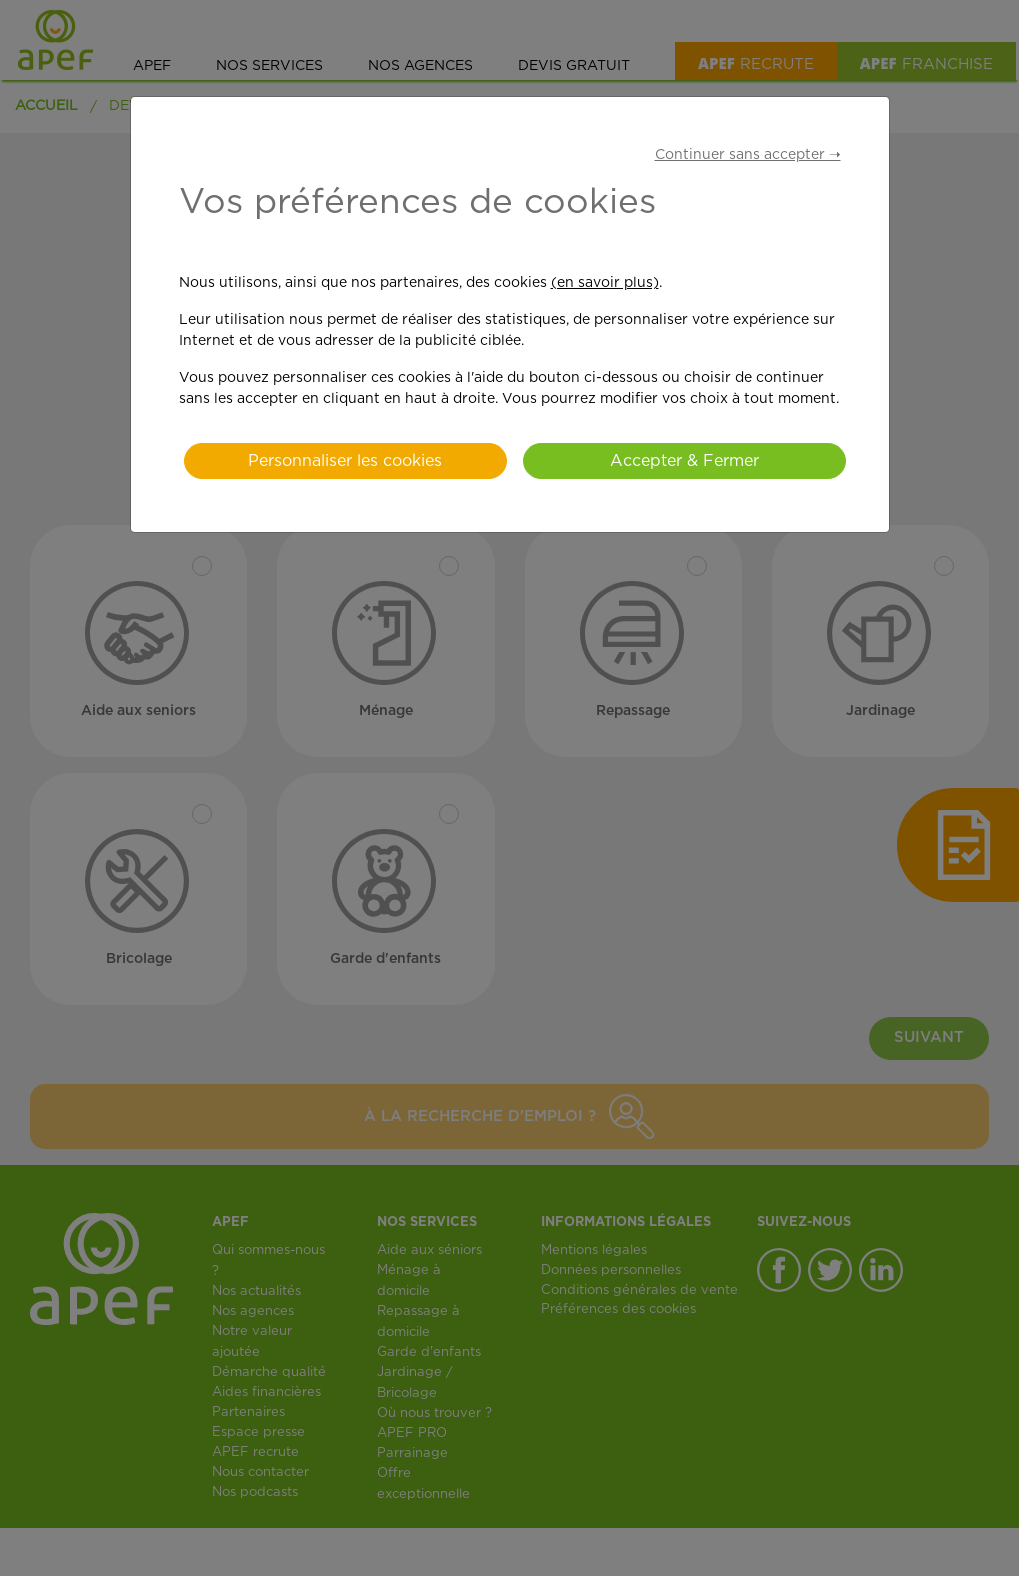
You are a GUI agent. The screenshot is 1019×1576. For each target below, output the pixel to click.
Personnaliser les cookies (345, 461)
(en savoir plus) (605, 283)
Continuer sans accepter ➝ (748, 155)
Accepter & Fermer (684, 461)
